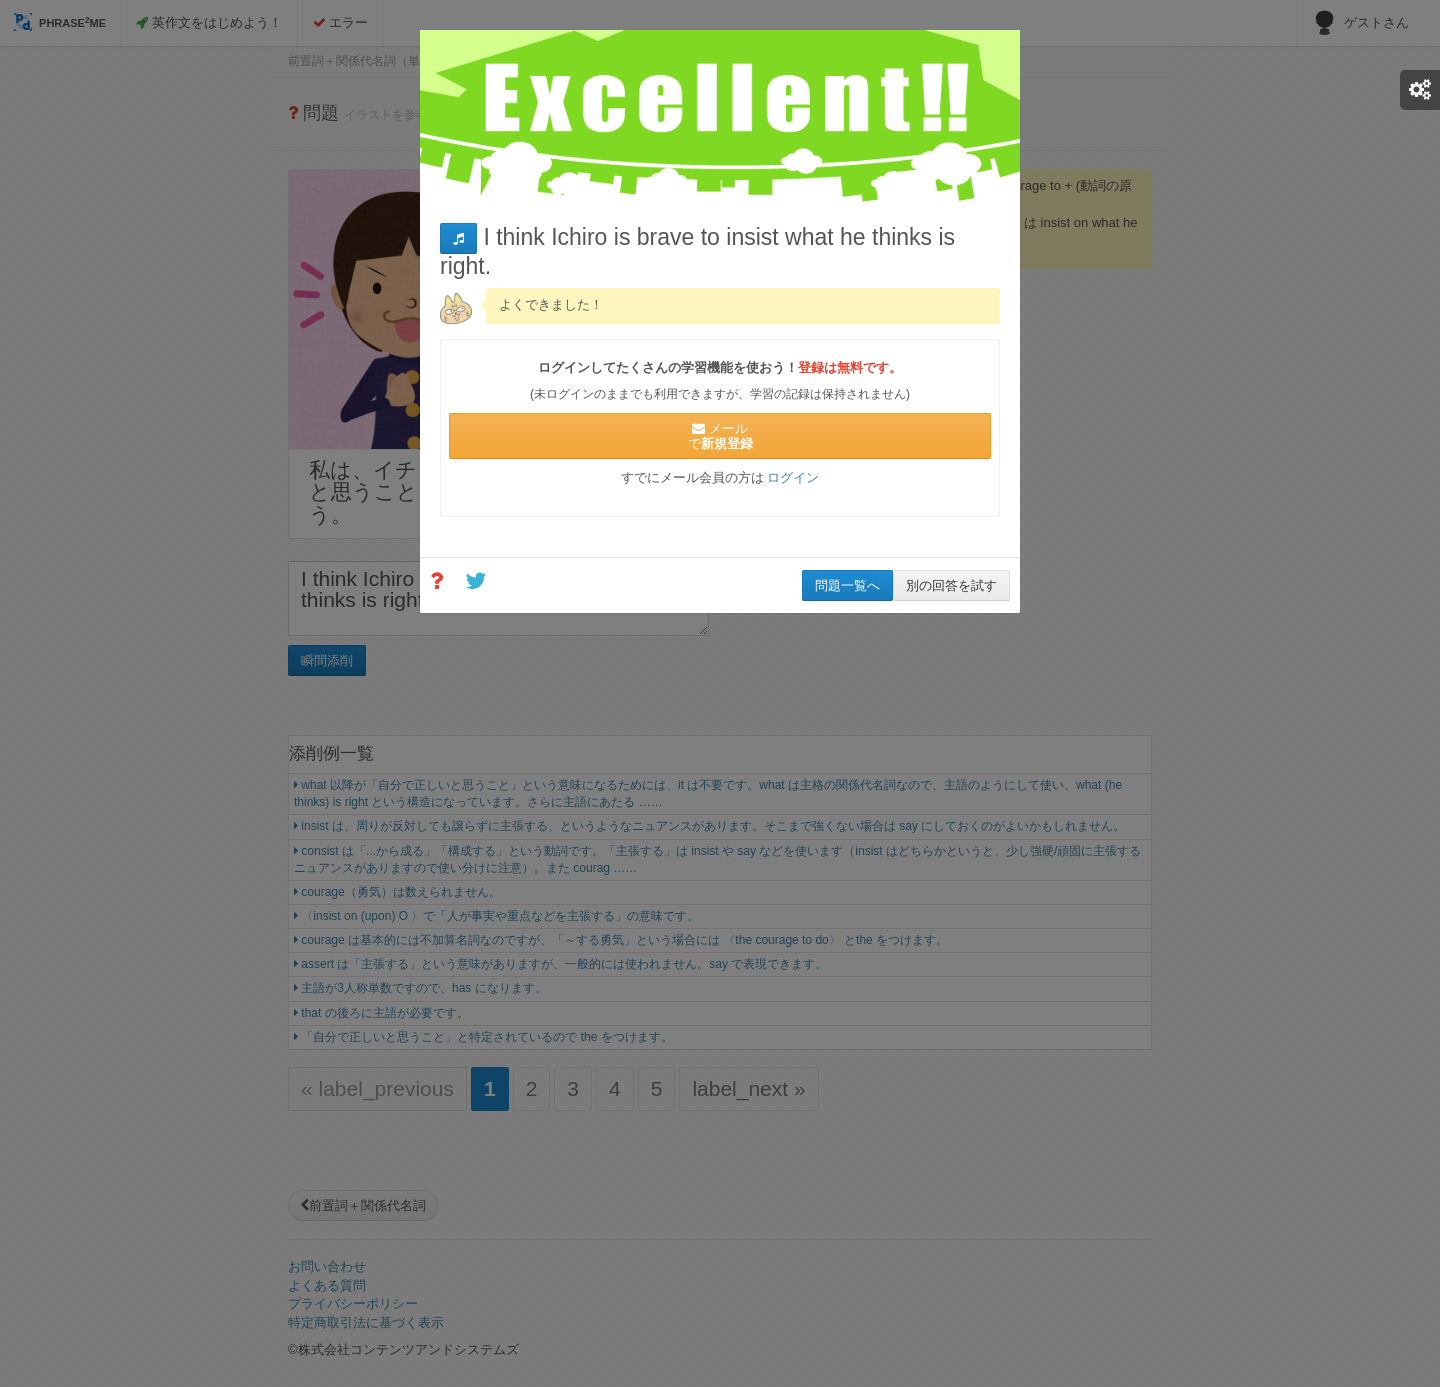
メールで (720, 436)
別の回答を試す (951, 585)
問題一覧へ (847, 585)
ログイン (793, 477)
